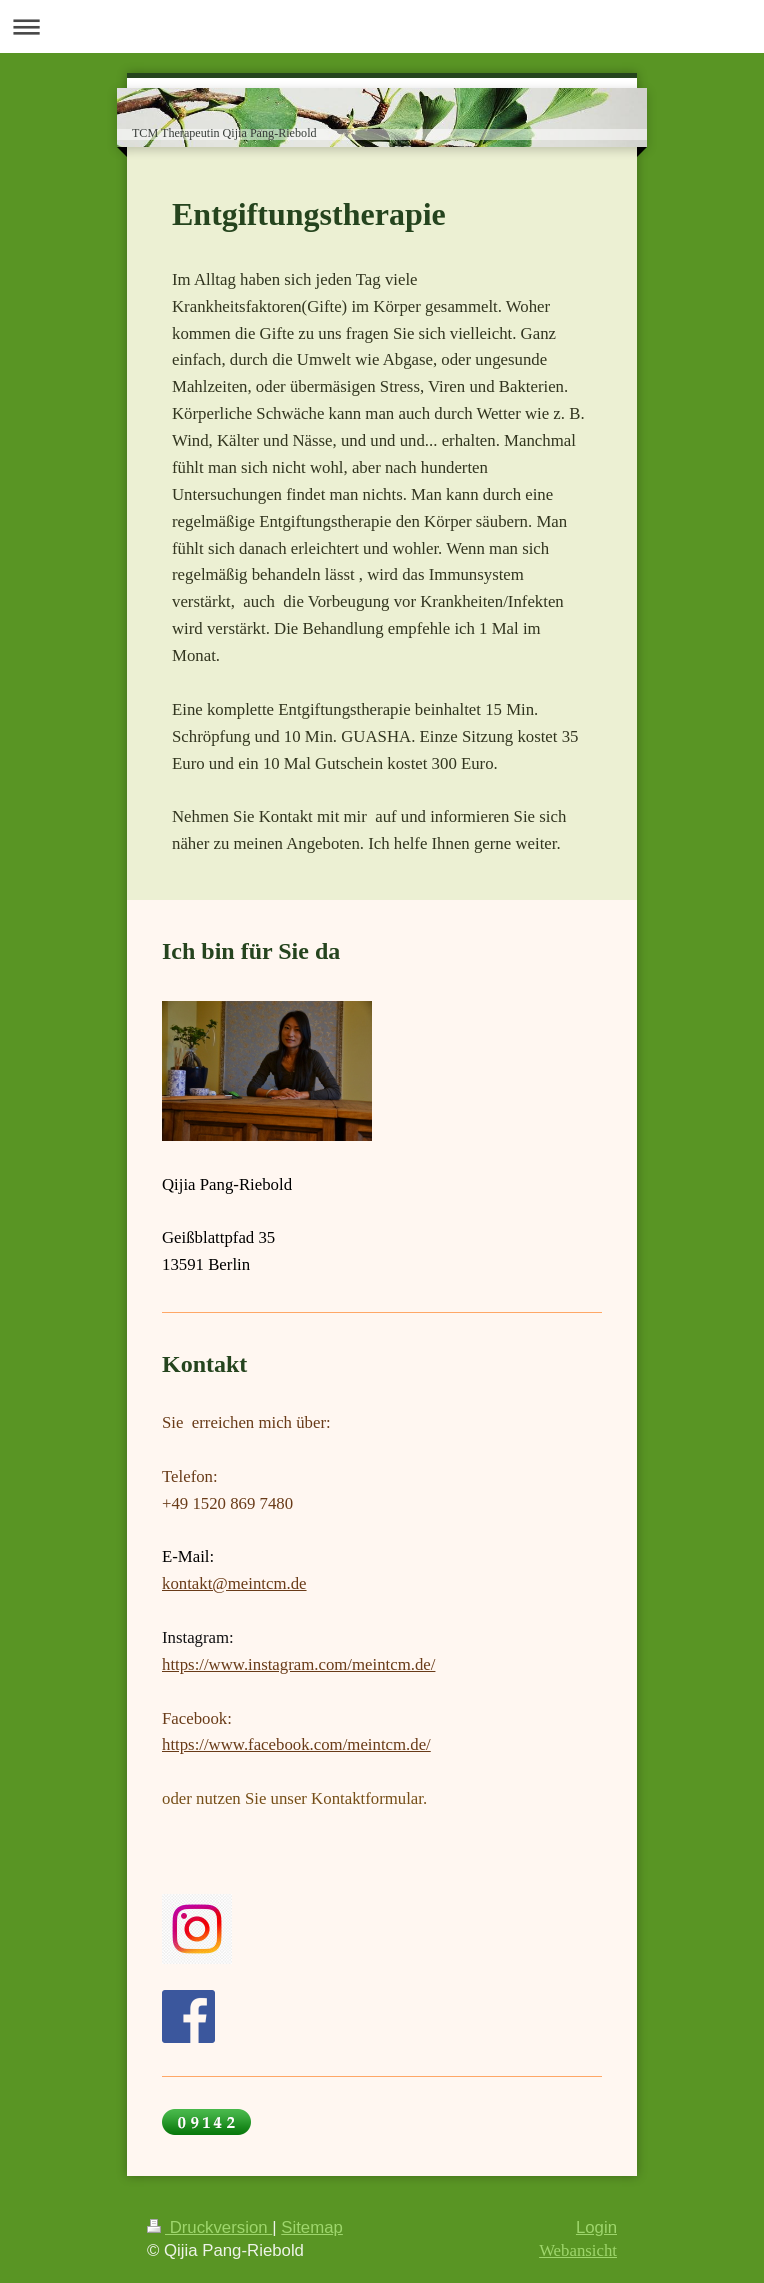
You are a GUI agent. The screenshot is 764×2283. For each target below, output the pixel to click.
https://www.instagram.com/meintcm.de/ (298, 1664)
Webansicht (578, 2250)
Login (596, 2227)
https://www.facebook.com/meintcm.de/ (296, 1744)
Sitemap (312, 2227)
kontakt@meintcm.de (234, 1583)
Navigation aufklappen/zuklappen (382, 26)
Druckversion (209, 2227)
